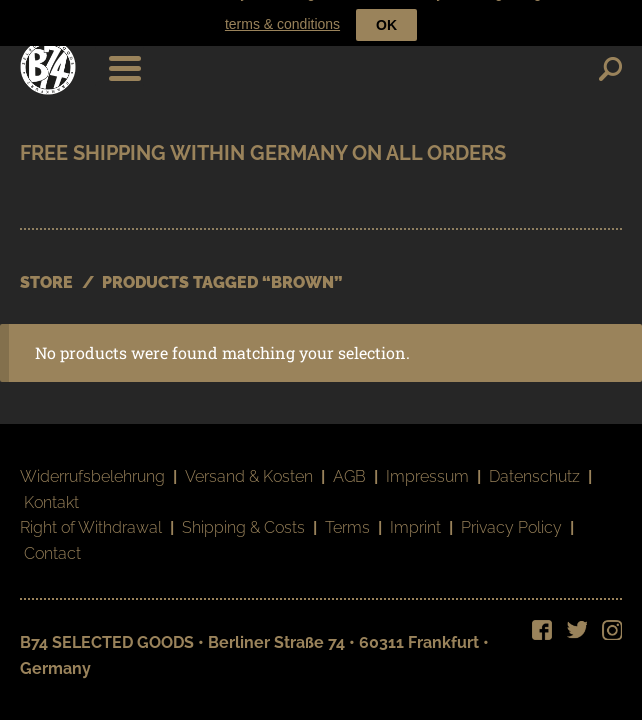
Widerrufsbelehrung (92, 463)
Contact (52, 541)
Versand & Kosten (249, 463)
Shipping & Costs (243, 515)
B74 (48, 54)
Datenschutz (534, 463)
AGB (349, 463)
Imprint (415, 515)
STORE (46, 269)
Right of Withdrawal (91, 515)
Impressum (427, 463)
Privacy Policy (511, 515)
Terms (347, 515)
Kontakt (51, 489)
